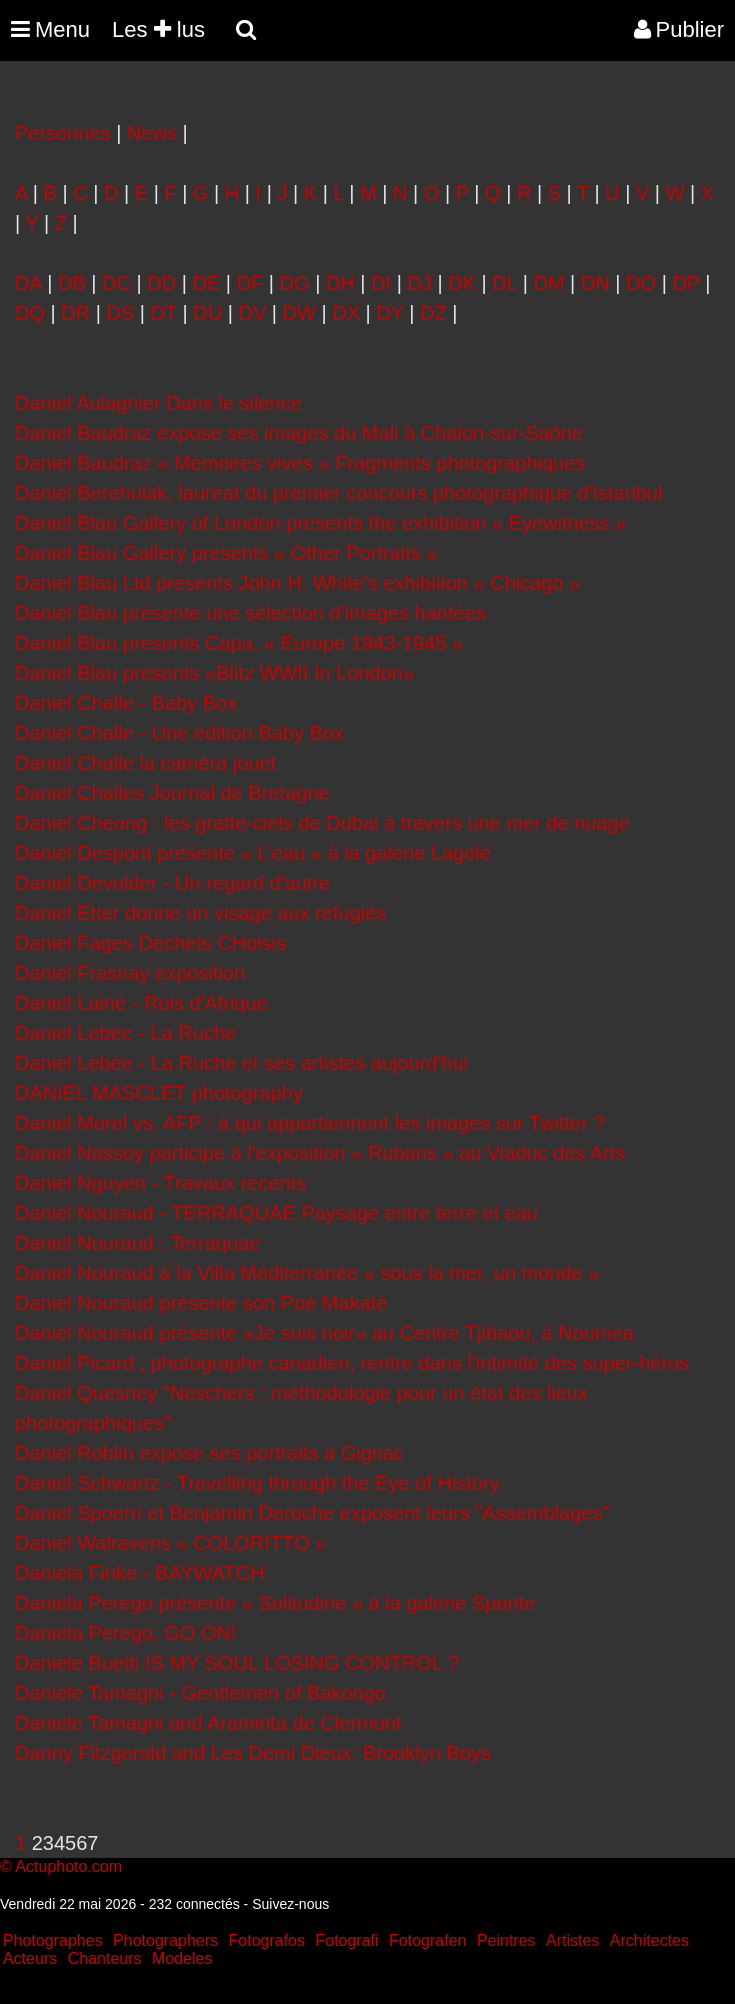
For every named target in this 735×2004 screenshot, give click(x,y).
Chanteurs (105, 1958)
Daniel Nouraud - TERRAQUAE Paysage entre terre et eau (276, 1213)
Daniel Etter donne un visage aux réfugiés (200, 913)
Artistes (572, 1940)
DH (340, 283)
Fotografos (267, 1940)
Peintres (506, 1940)
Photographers (165, 1940)
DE (207, 283)
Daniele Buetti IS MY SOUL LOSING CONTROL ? (237, 1663)
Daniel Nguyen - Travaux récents (160, 1183)
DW (299, 313)
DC (116, 283)
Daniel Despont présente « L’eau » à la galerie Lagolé (253, 853)
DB (72, 283)
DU (207, 313)
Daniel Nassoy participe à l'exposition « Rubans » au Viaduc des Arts (320, 1153)
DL (504, 283)
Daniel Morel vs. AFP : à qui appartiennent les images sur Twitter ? (310, 1123)
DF (250, 283)
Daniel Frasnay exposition (130, 973)
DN (595, 283)
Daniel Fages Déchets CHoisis (150, 943)
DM (548, 283)
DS (121, 313)
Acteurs (30, 1958)
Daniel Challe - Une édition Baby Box (179, 733)
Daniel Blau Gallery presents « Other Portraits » (226, 553)
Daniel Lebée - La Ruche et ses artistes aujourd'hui (241, 1063)
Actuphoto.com (68, 1866)
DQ (30, 313)
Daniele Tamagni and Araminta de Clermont (208, 1723)
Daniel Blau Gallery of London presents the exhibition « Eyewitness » (320, 523)
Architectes (649, 1940)
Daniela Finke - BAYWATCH (140, 1573)
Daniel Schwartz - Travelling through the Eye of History (257, 1483)
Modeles (182, 1958)
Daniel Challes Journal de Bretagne (172, 793)
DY (389, 313)
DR (75, 313)
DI (381, 283)
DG (295, 283)
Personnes (63, 133)
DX (346, 313)
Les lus (158, 29)
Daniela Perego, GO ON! (125, 1633)
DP (685, 283)
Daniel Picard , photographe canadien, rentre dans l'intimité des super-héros (352, 1363)
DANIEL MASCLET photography (159, 1093)
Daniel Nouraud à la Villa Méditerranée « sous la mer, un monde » (307, 1273)
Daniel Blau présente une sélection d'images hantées (250, 613)
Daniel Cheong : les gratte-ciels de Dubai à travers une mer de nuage (322, 823)
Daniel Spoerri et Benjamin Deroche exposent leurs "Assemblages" (312, 1513)
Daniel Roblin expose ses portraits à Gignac (209, 1453)
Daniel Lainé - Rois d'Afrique (141, 1003)
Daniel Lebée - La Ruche (125, 1033)
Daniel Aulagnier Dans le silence (158, 403)
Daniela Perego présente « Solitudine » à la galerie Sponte (275, 1603)
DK (462, 283)
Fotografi (346, 1940)
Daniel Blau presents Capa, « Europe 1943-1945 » (239, 643)
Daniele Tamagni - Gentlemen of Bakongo (200, 1693)
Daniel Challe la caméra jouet (145, 763)
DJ (419, 283)
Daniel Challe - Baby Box (126, 703)
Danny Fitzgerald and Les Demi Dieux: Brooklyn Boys (253, 1753)
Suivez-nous (290, 1904)
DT (164, 313)
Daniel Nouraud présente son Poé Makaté (201, 1303)
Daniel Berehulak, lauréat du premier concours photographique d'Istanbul (339, 493)
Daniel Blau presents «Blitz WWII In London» (214, 673)
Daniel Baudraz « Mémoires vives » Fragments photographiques (300, 463)
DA (28, 283)
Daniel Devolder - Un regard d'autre (172, 883)
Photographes (53, 1940)
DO (641, 283)
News (152, 133)
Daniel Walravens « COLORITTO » (170, 1543)
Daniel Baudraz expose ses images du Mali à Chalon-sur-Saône (299, 433)
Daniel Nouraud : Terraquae (137, 1243)
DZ (433, 313)
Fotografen (427, 1940)
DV (252, 313)
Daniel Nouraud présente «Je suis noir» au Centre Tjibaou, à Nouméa (324, 1333)
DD (161, 283)
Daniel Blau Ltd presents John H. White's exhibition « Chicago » (297, 583)
